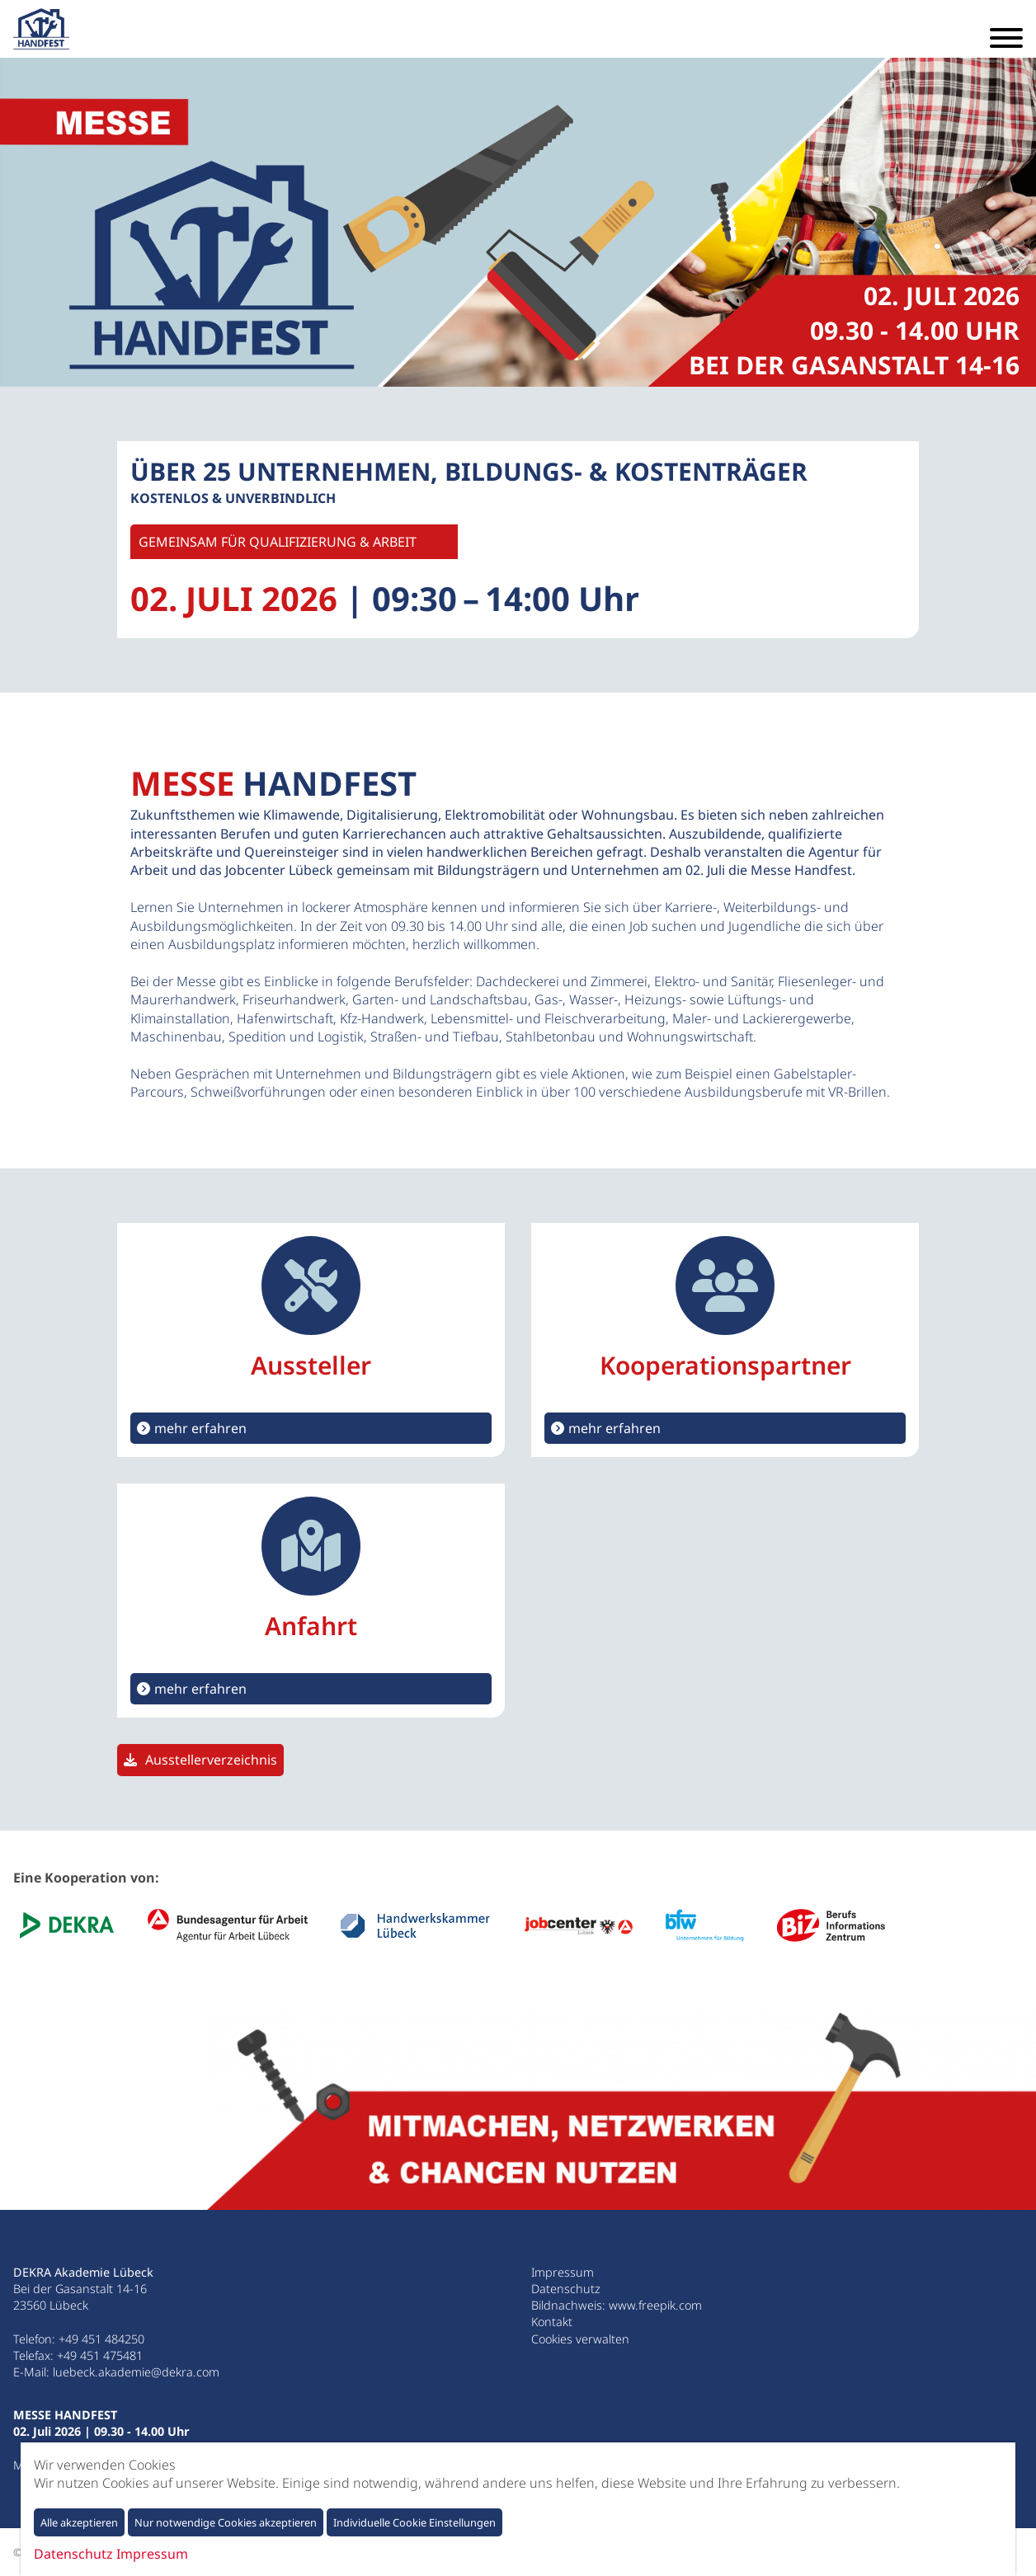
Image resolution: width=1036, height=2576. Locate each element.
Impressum (562, 2272)
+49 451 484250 (101, 2339)
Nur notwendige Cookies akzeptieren (225, 2522)
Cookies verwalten (580, 2339)
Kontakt (551, 2321)
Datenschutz (565, 2288)
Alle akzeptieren (79, 2522)
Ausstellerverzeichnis (211, 1760)
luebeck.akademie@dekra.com (136, 2372)
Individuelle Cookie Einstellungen (414, 2522)
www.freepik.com (655, 2305)
